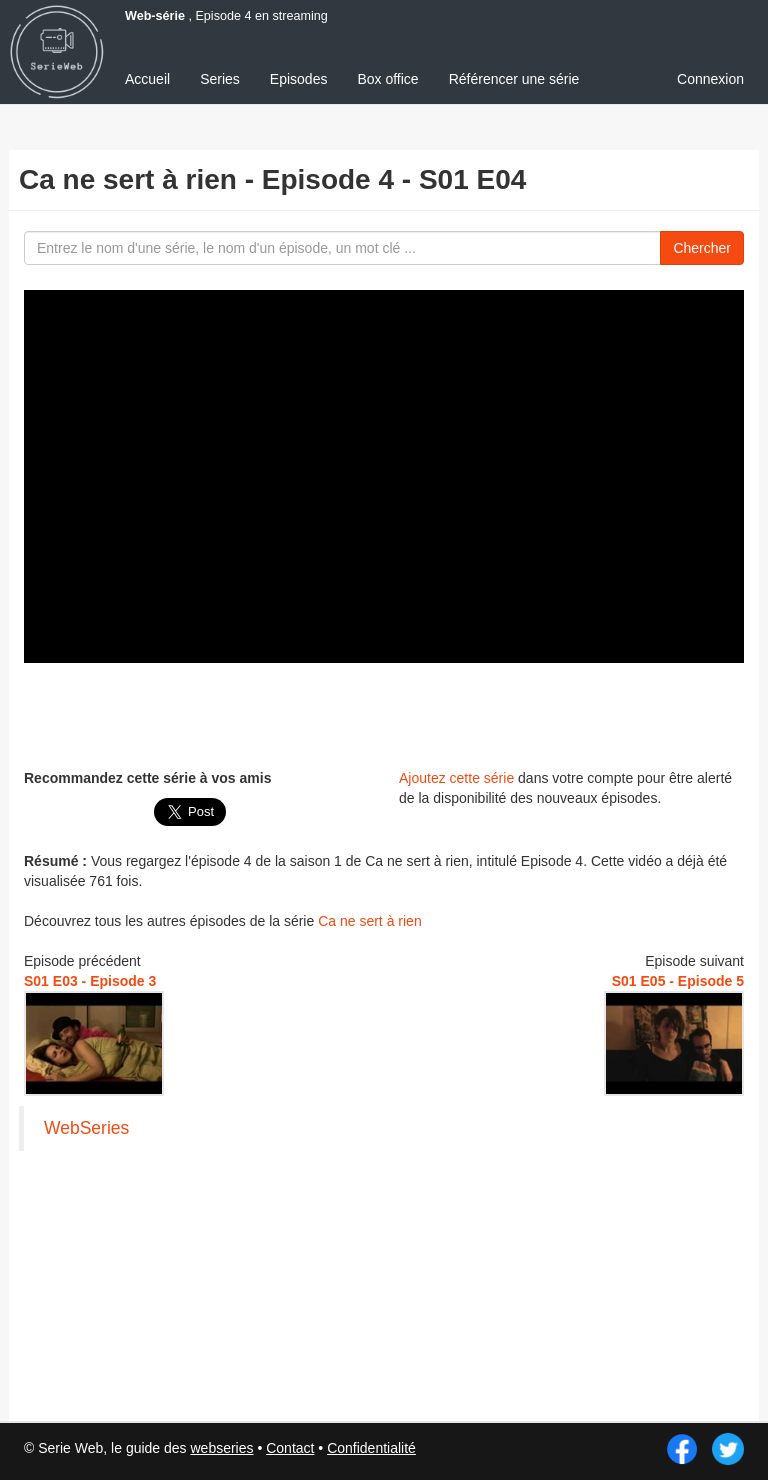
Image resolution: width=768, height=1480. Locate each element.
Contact (290, 1448)
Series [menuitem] (220, 79)
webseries (221, 1448)
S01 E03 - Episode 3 (90, 981)
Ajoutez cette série (456, 778)
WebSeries (86, 1128)
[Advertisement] (384, 713)
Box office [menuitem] (387, 79)
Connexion (710, 79)
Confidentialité (371, 1448)
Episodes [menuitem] (299, 79)
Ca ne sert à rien (370, 921)
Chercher (702, 248)
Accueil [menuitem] (147, 79)
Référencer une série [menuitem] (514, 79)
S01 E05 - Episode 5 (678, 981)
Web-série (155, 16)
